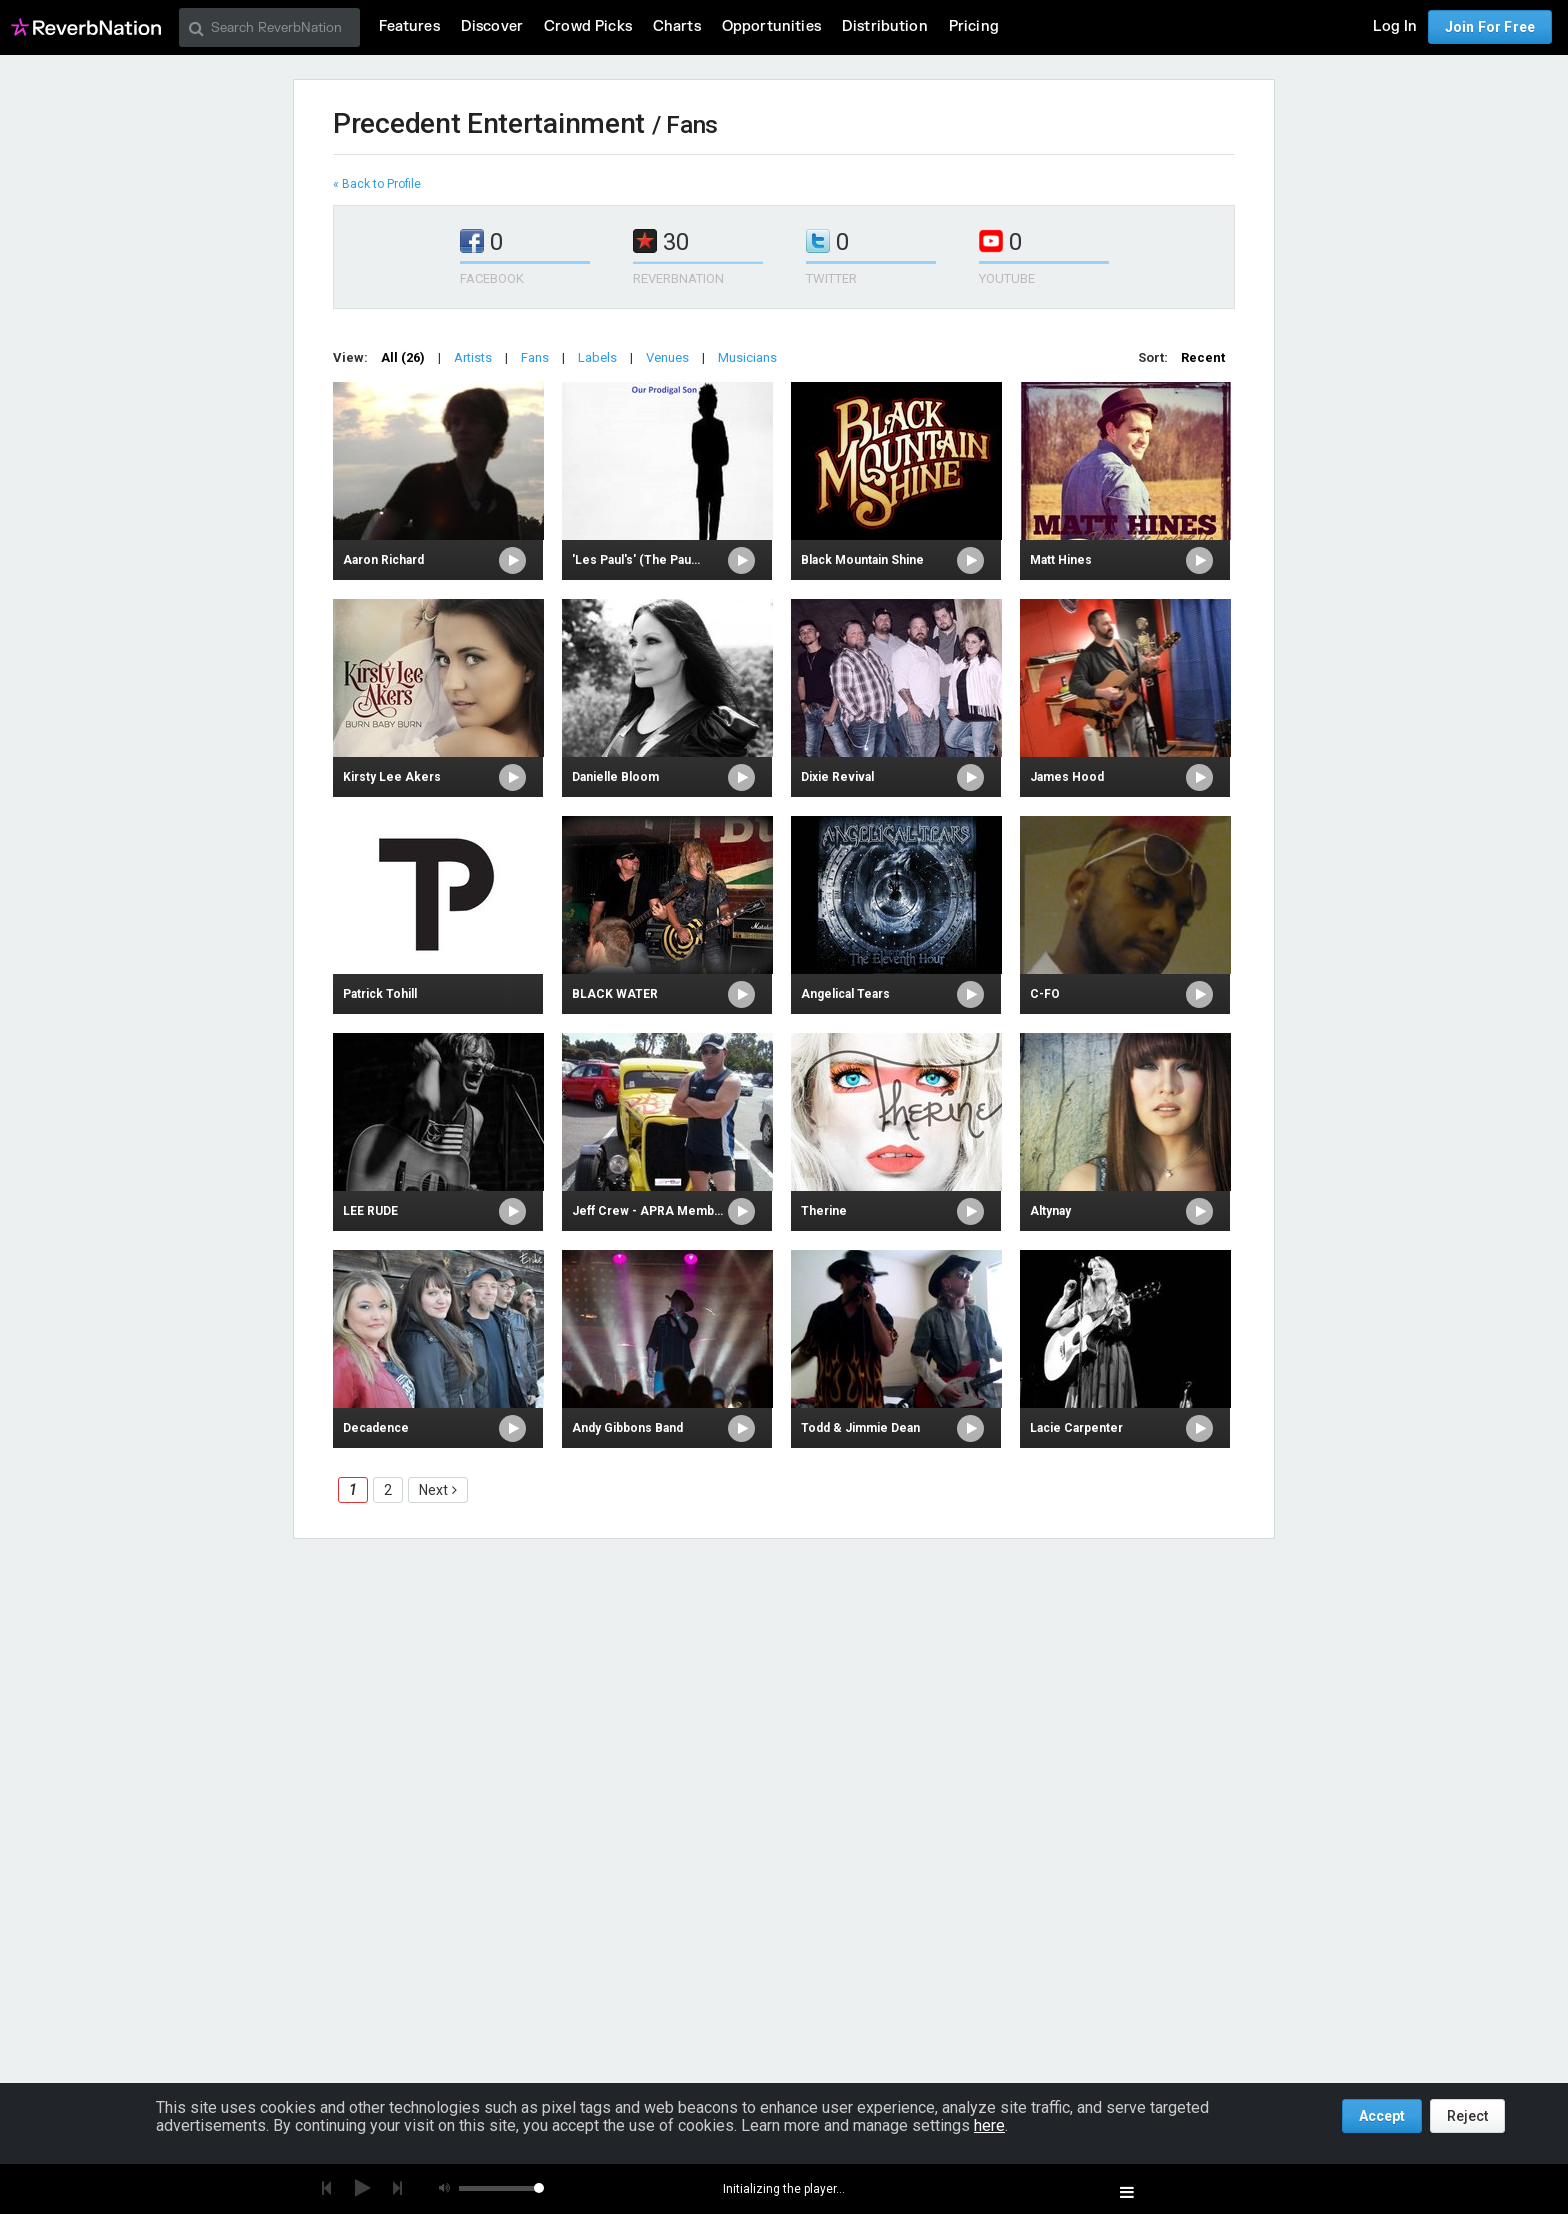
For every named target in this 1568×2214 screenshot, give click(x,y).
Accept (1382, 2116)
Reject (1467, 2116)
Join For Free (1490, 27)
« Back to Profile (377, 184)
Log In (1395, 26)
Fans (535, 357)
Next (433, 1490)
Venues (667, 357)
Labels (597, 357)
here (989, 2125)
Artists (473, 357)
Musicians (747, 357)
